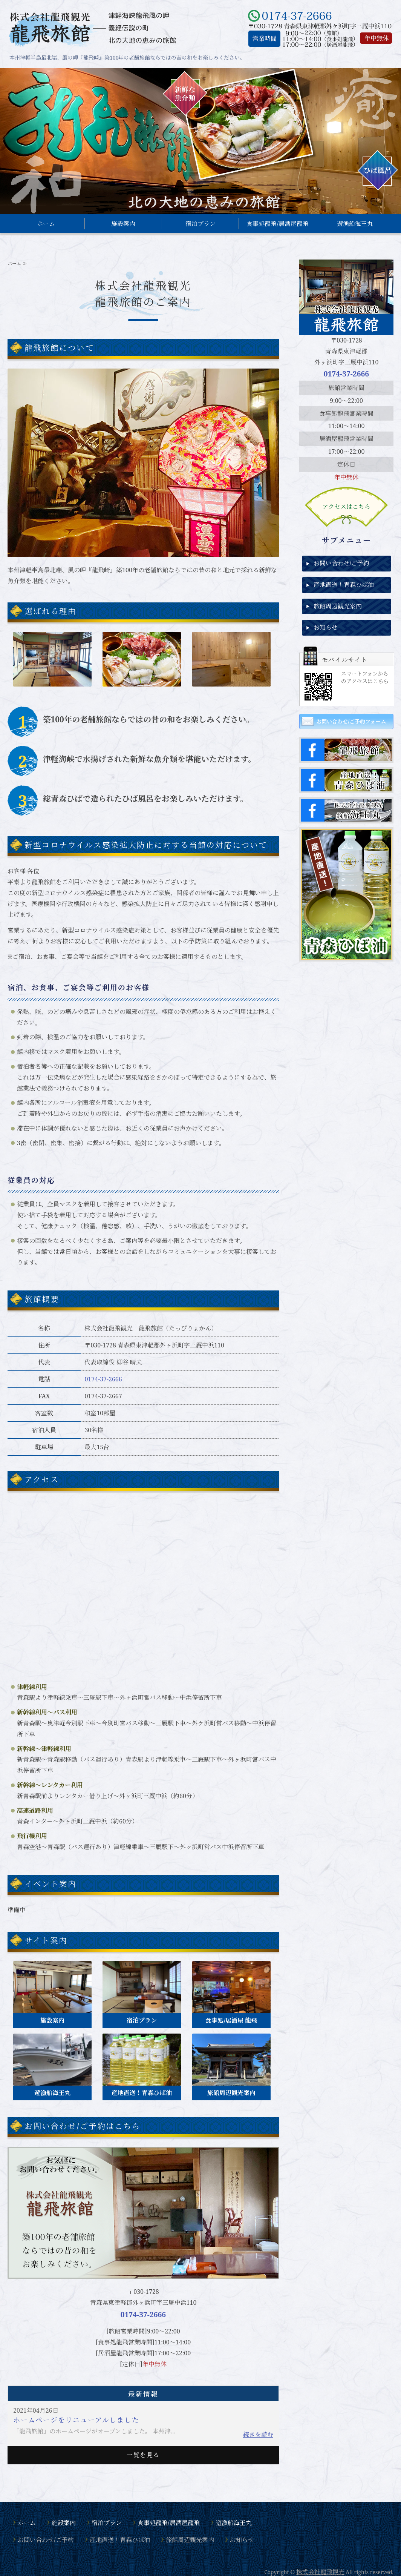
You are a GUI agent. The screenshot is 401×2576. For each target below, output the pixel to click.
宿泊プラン (200, 224)
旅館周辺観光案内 (338, 606)
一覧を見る (143, 2455)
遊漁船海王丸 (355, 224)
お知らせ (326, 627)
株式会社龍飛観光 (320, 2572)
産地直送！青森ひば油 (344, 585)
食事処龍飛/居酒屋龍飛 (277, 224)
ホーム (46, 224)
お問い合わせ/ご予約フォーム (351, 721)
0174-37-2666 (103, 1379)
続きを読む (258, 2434)
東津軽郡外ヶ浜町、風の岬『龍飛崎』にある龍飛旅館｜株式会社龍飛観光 (92, 28)
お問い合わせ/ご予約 (342, 563)
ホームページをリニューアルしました (76, 2419)
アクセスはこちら (346, 506)
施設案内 (123, 224)
